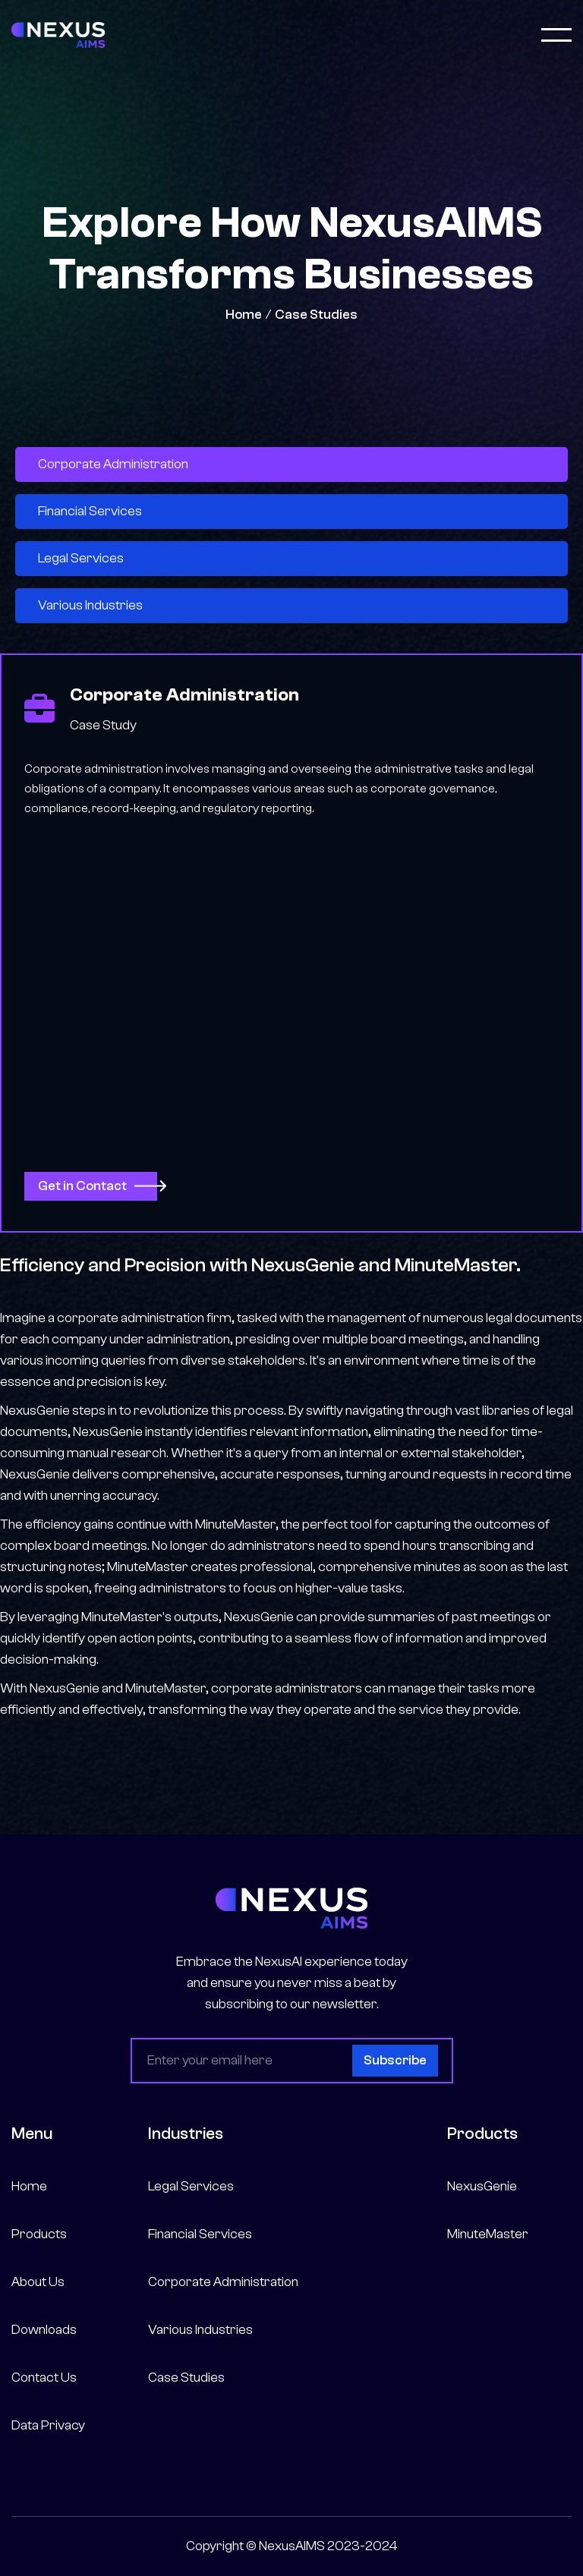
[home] (58, 34)
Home (243, 315)
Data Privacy (48, 2425)
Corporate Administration (223, 2282)
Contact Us (44, 2377)
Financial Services (200, 2234)
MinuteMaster (487, 2234)
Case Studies (316, 315)
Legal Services (191, 2186)
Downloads (44, 2330)
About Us (38, 2282)
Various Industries (200, 2330)
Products (39, 2234)
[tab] (291, 464)
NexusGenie (482, 2186)
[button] (556, 35)
